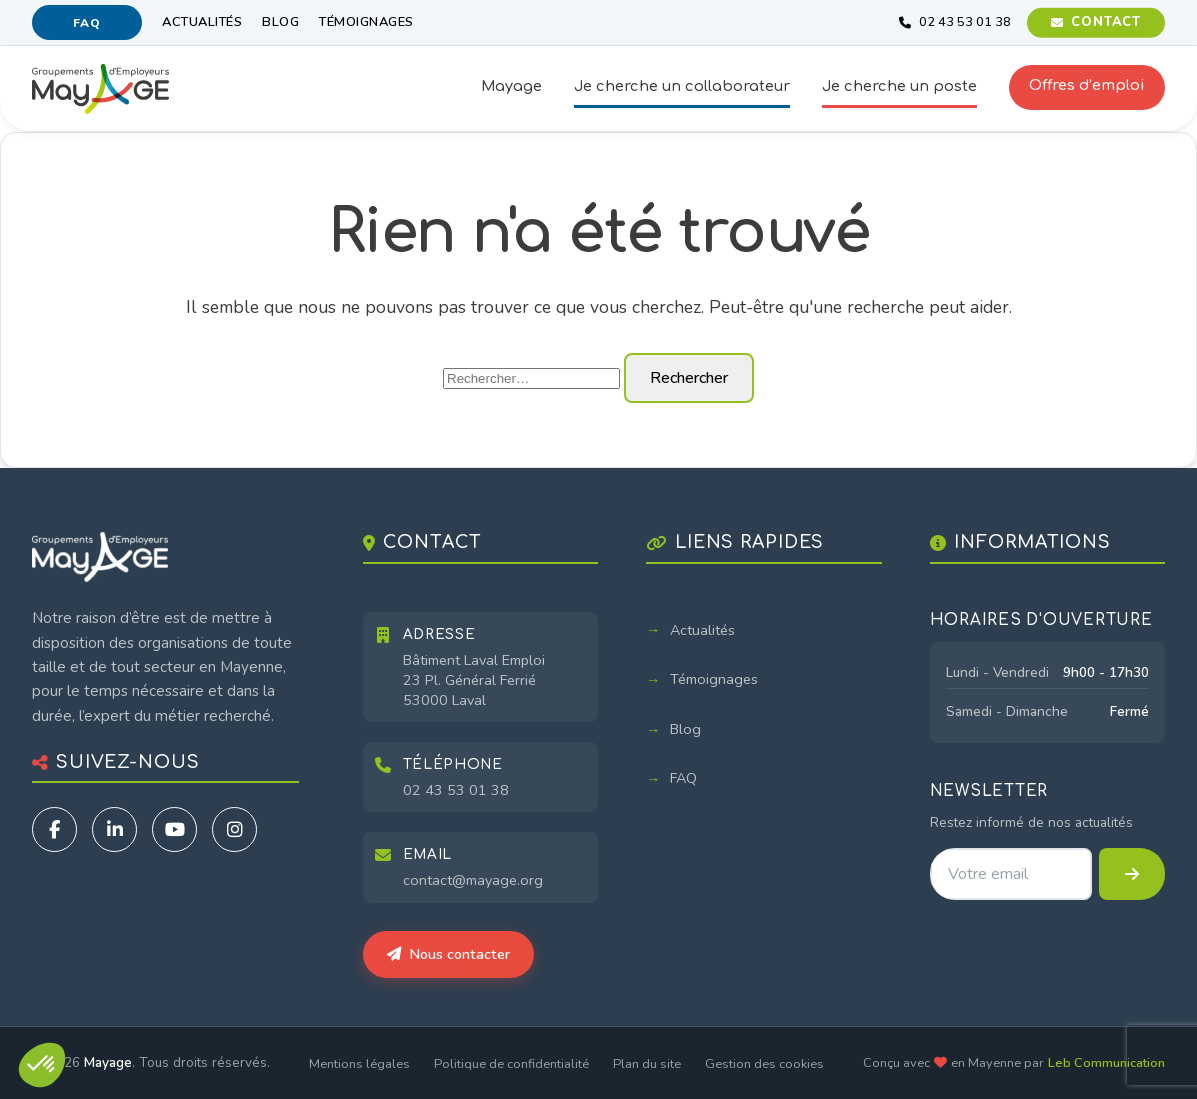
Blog (280, 22)
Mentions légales (359, 1064)
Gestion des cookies (764, 1064)
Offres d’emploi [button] (1087, 85)
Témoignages (366, 22)
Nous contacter (448, 954)
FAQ (86, 23)
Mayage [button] (511, 86)
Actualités (202, 22)
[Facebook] (54, 829)
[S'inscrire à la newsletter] (1132, 874)
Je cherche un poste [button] (899, 86)
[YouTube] (174, 829)
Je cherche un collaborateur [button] (682, 86)
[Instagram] (234, 829)
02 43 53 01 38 (456, 790)
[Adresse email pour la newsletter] (1011, 874)
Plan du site (647, 1064)
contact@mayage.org (473, 880)
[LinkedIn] (114, 829)
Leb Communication (1106, 1063)
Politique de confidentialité (511, 1064)
